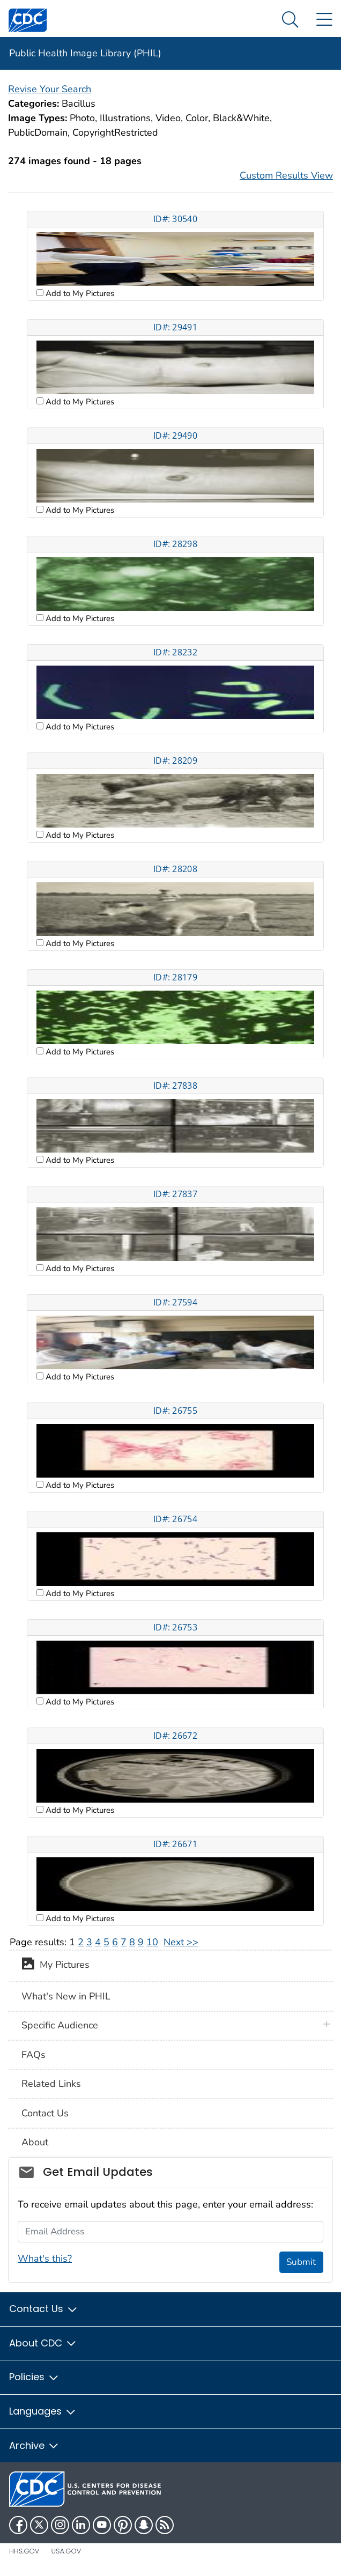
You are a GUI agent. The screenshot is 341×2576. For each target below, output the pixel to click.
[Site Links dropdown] (324, 20)
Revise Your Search (49, 89)
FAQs (33, 2054)
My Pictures (55, 1965)
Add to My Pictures (78, 293)
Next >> (181, 1942)
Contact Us (45, 2113)
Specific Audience (59, 2025)
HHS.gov (24, 2551)
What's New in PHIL (65, 1996)
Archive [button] (34, 2445)
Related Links (51, 2083)
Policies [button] (34, 2376)
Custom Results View (286, 175)
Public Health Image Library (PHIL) (85, 53)
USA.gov (66, 2551)
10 (152, 1942)
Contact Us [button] (43, 2308)
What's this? (45, 2258)
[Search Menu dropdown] (290, 20)
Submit (301, 2262)
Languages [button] (43, 2411)
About (34, 2142)
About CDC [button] (43, 2343)
